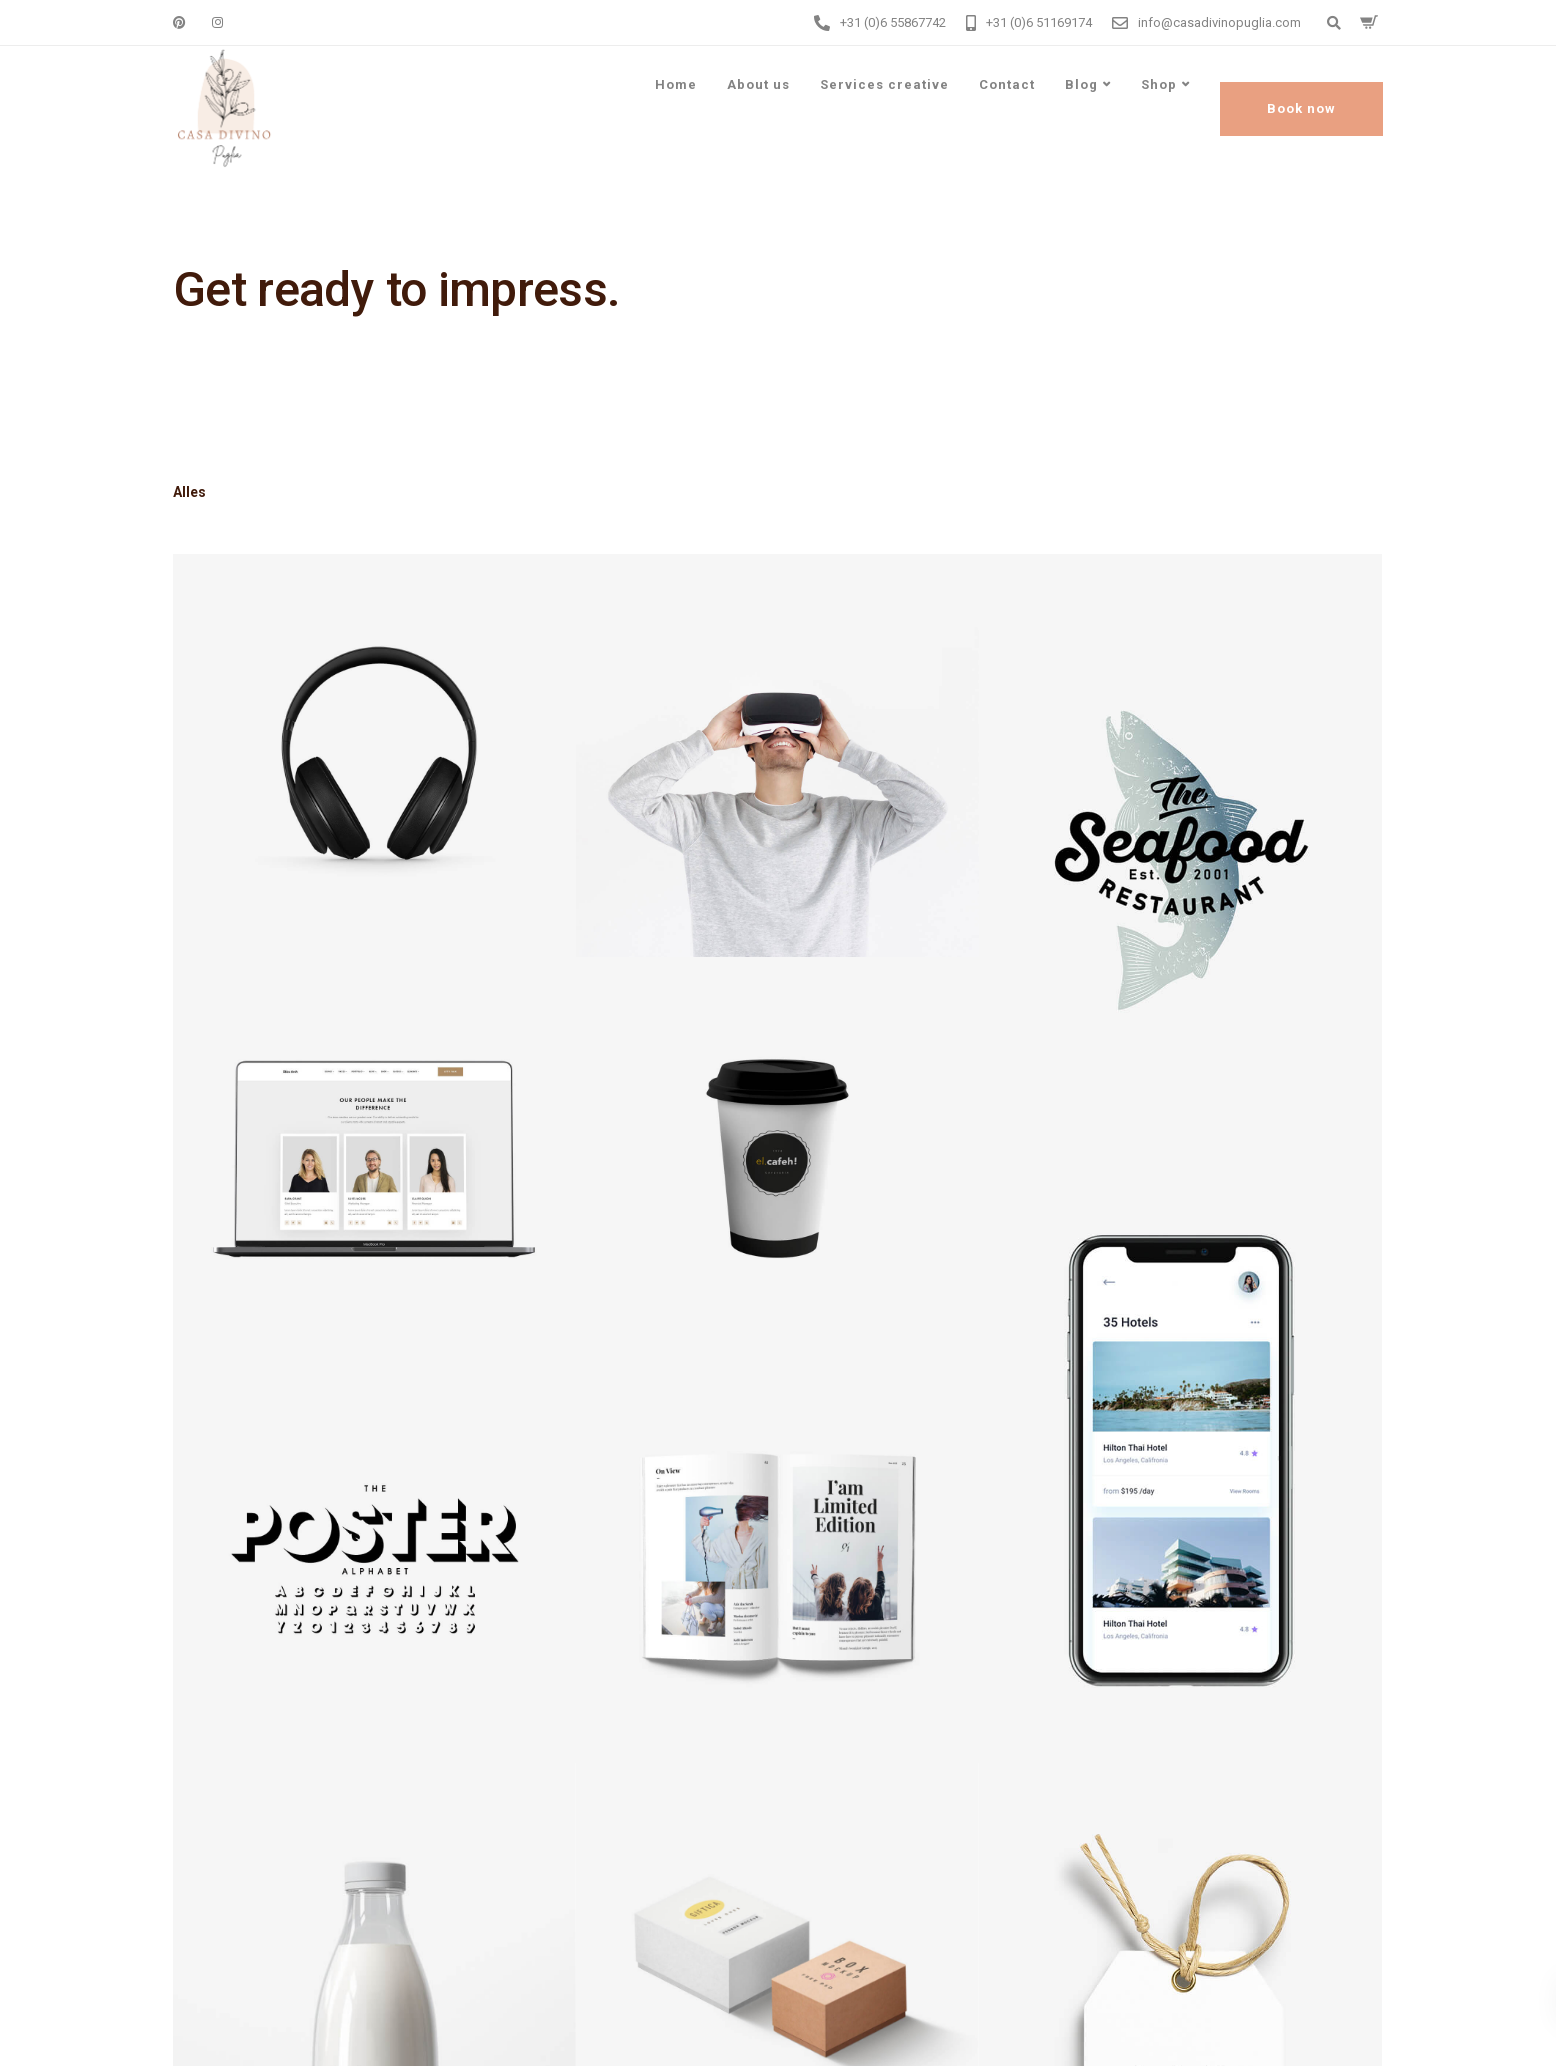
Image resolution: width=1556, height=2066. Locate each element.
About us (758, 84)
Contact (1007, 84)
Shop (1159, 84)
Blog (1081, 84)
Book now (1301, 108)
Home (676, 84)
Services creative (884, 84)
